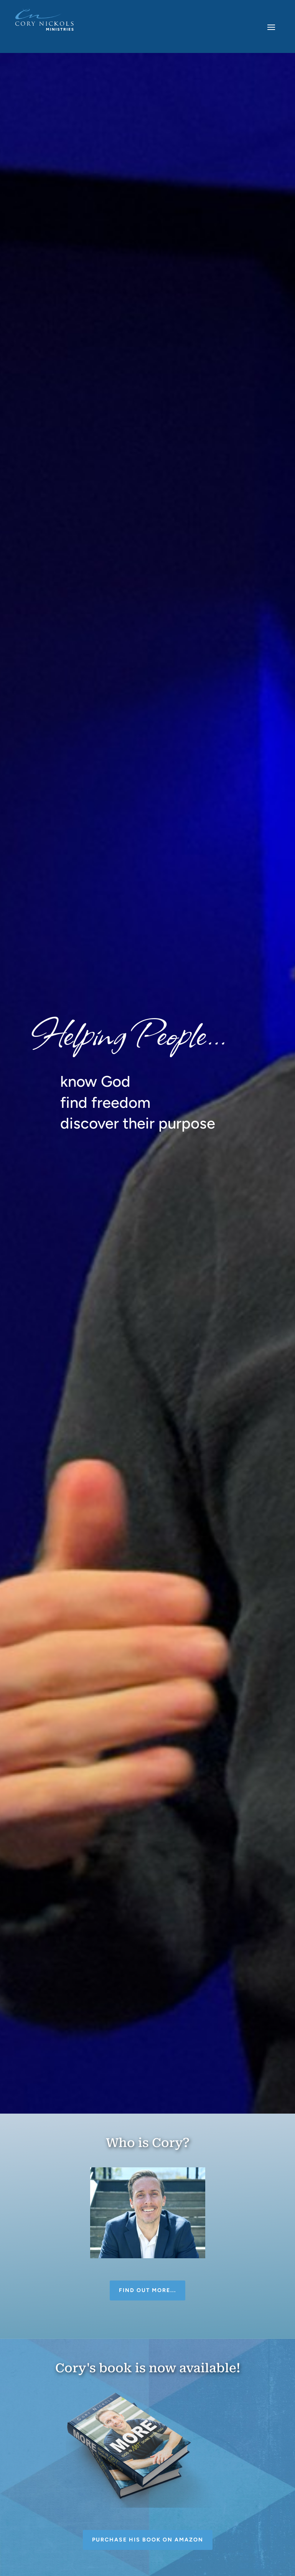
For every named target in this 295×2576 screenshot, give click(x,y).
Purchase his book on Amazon (147, 2539)
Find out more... (147, 2290)
